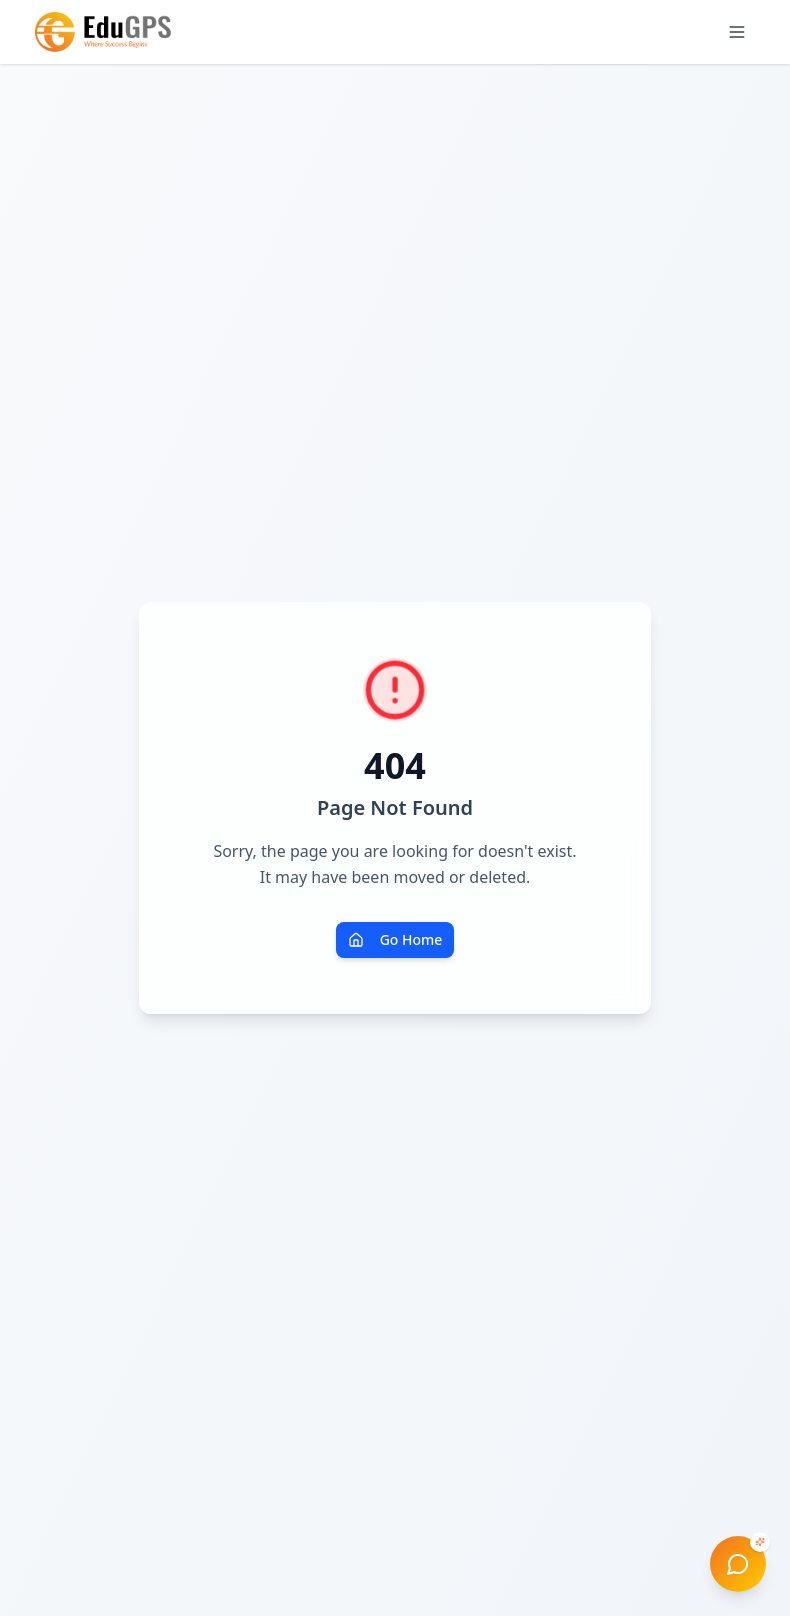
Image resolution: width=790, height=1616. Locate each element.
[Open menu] (737, 32)
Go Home (395, 939)
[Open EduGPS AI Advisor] (738, 1564)
